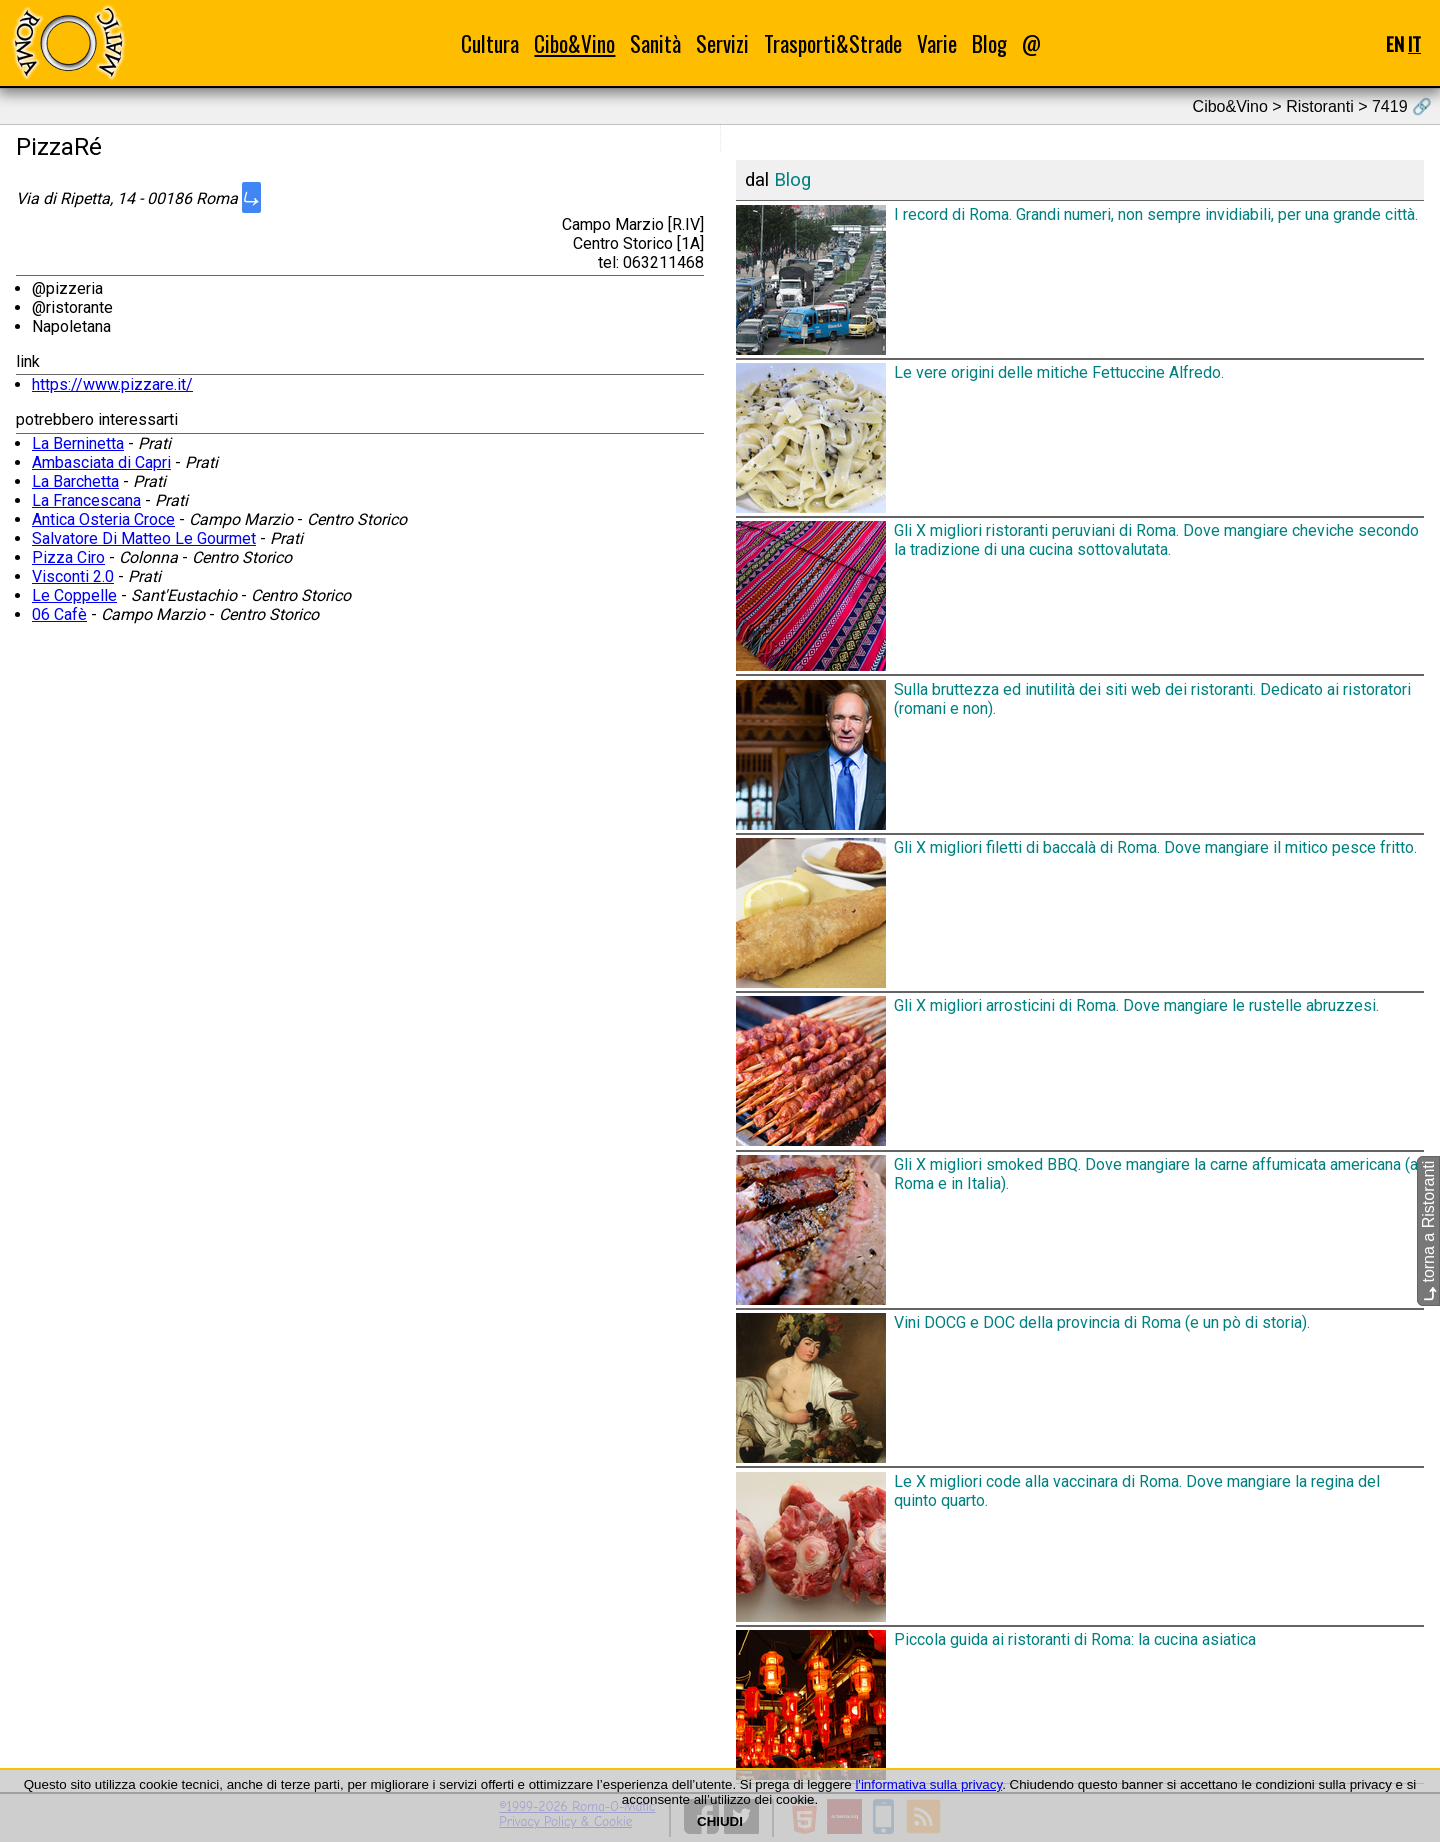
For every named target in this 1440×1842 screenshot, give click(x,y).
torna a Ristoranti (1428, 1231)
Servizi (722, 43)
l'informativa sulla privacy (928, 1784)
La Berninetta (78, 443)
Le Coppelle (74, 595)
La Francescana (86, 500)
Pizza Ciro (68, 557)
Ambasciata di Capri (101, 462)
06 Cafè (59, 614)
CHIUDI (720, 1821)
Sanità (655, 43)
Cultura (490, 43)
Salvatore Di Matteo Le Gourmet (144, 538)
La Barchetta (75, 481)
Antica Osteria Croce (103, 519)
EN (1395, 43)
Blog (989, 43)
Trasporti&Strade (833, 43)
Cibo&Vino (574, 43)
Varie (937, 43)
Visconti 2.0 (73, 576)
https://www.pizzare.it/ (112, 384)
